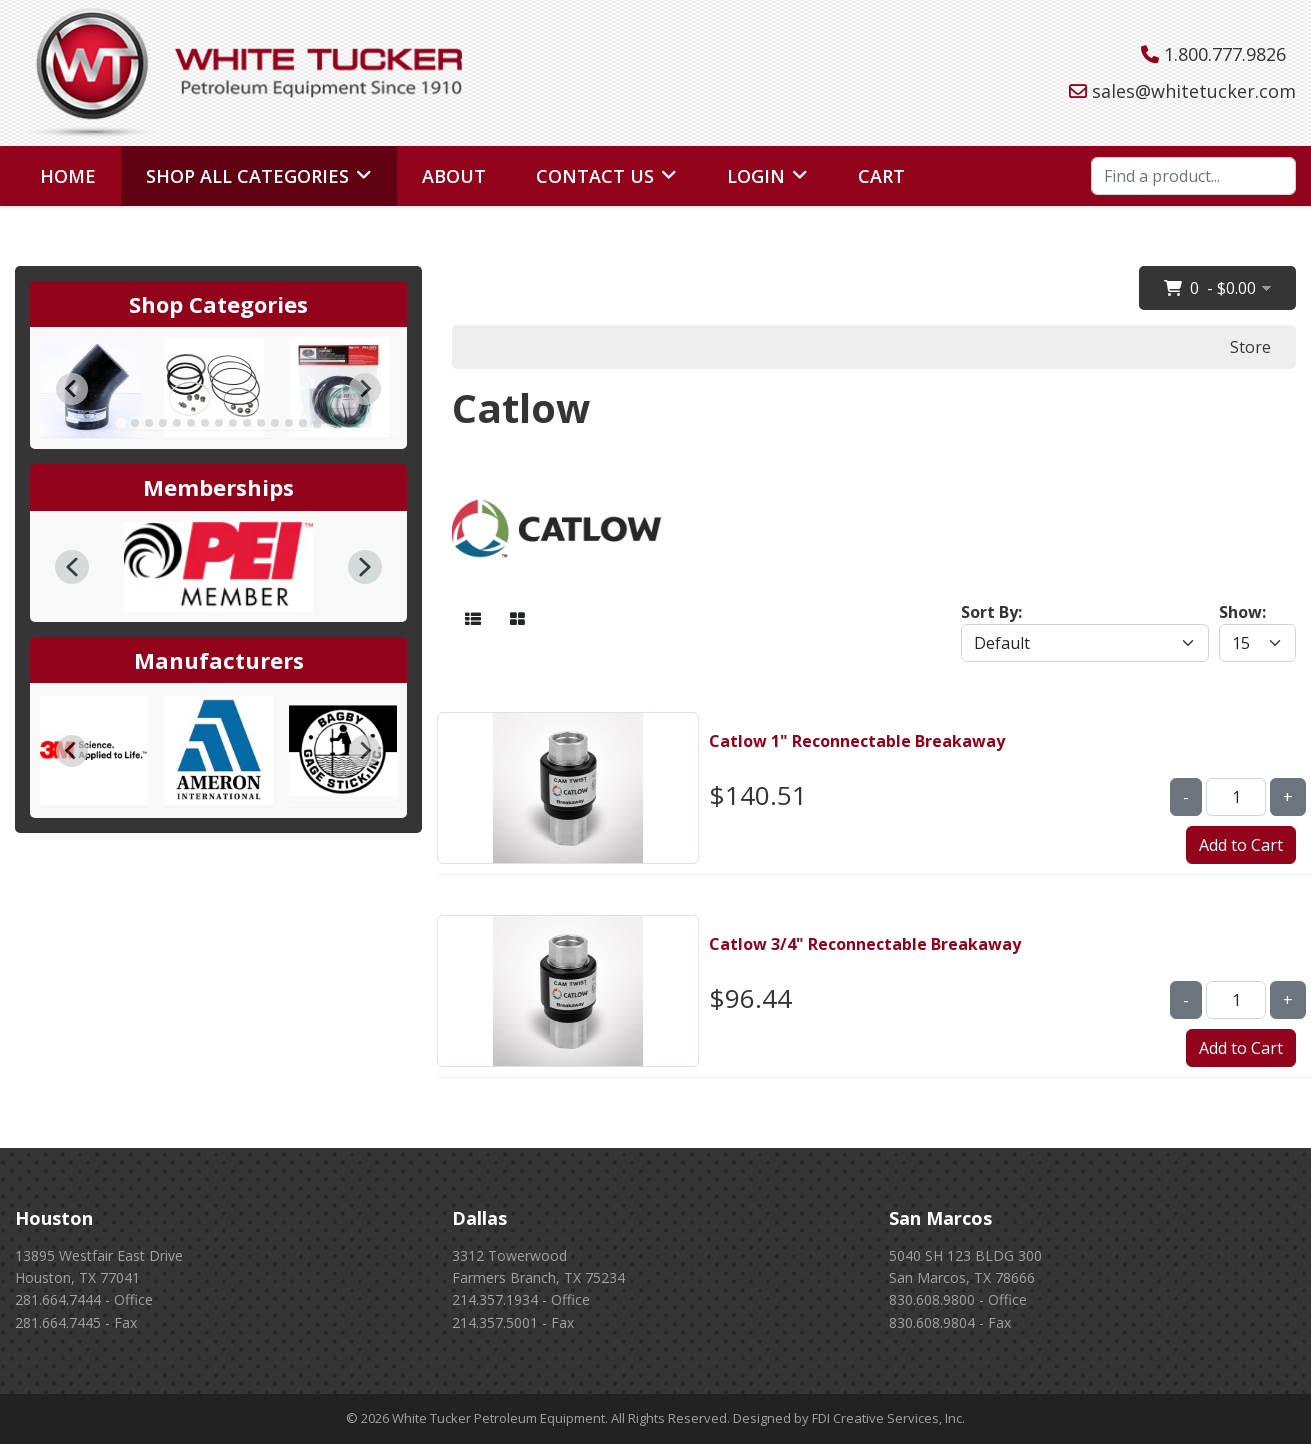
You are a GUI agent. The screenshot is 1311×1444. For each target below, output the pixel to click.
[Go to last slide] (72, 389)
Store (1250, 347)
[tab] (120, 423)
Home (68, 176)
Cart (881, 176)
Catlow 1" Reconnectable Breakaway (857, 741)
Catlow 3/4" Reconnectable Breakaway (865, 944)
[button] (72, 567)
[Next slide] (365, 389)
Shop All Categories (247, 176)
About (454, 176)
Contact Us (595, 176)
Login (756, 176)
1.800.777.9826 (1225, 54)
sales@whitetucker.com (1194, 91)
